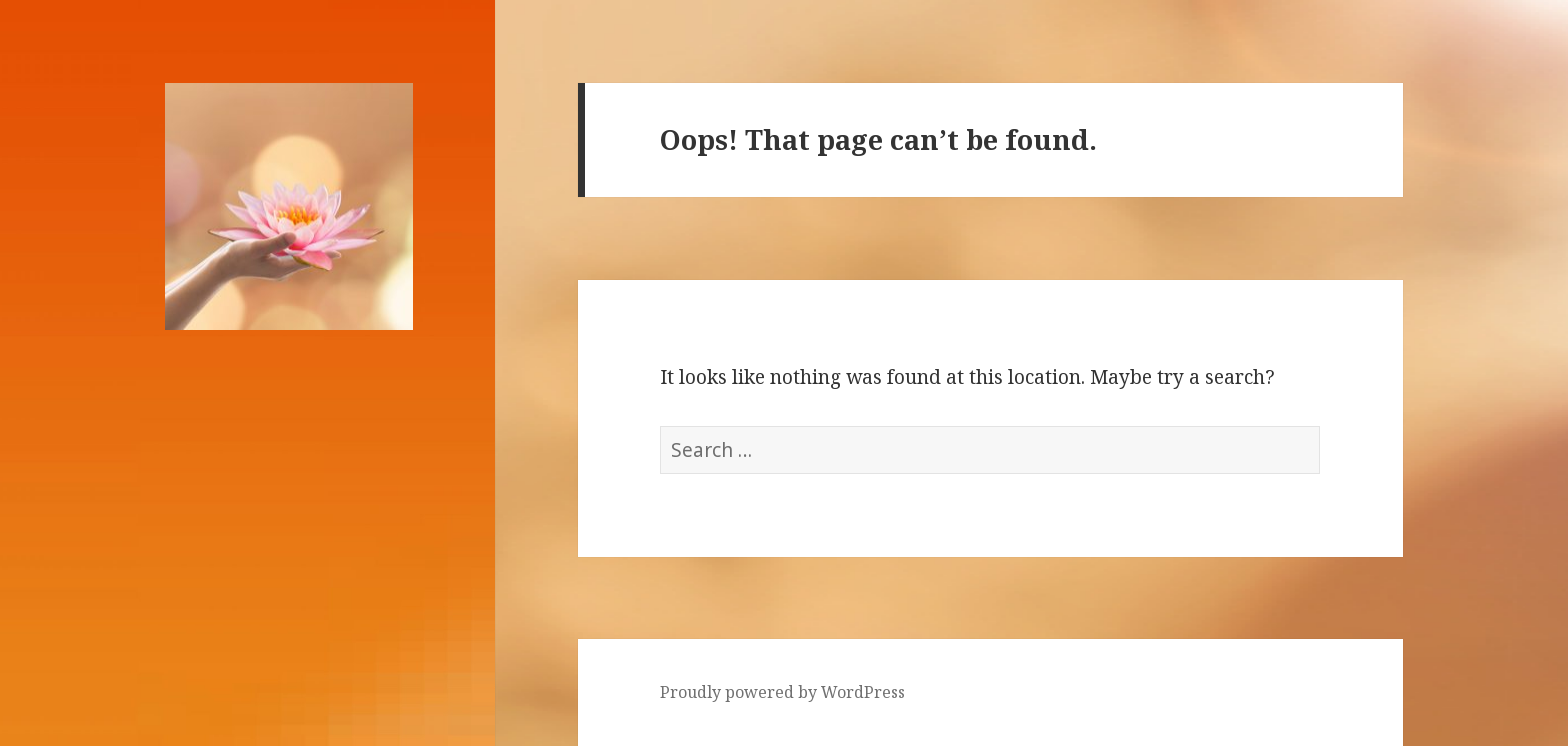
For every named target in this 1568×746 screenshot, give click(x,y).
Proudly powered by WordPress (782, 692)
